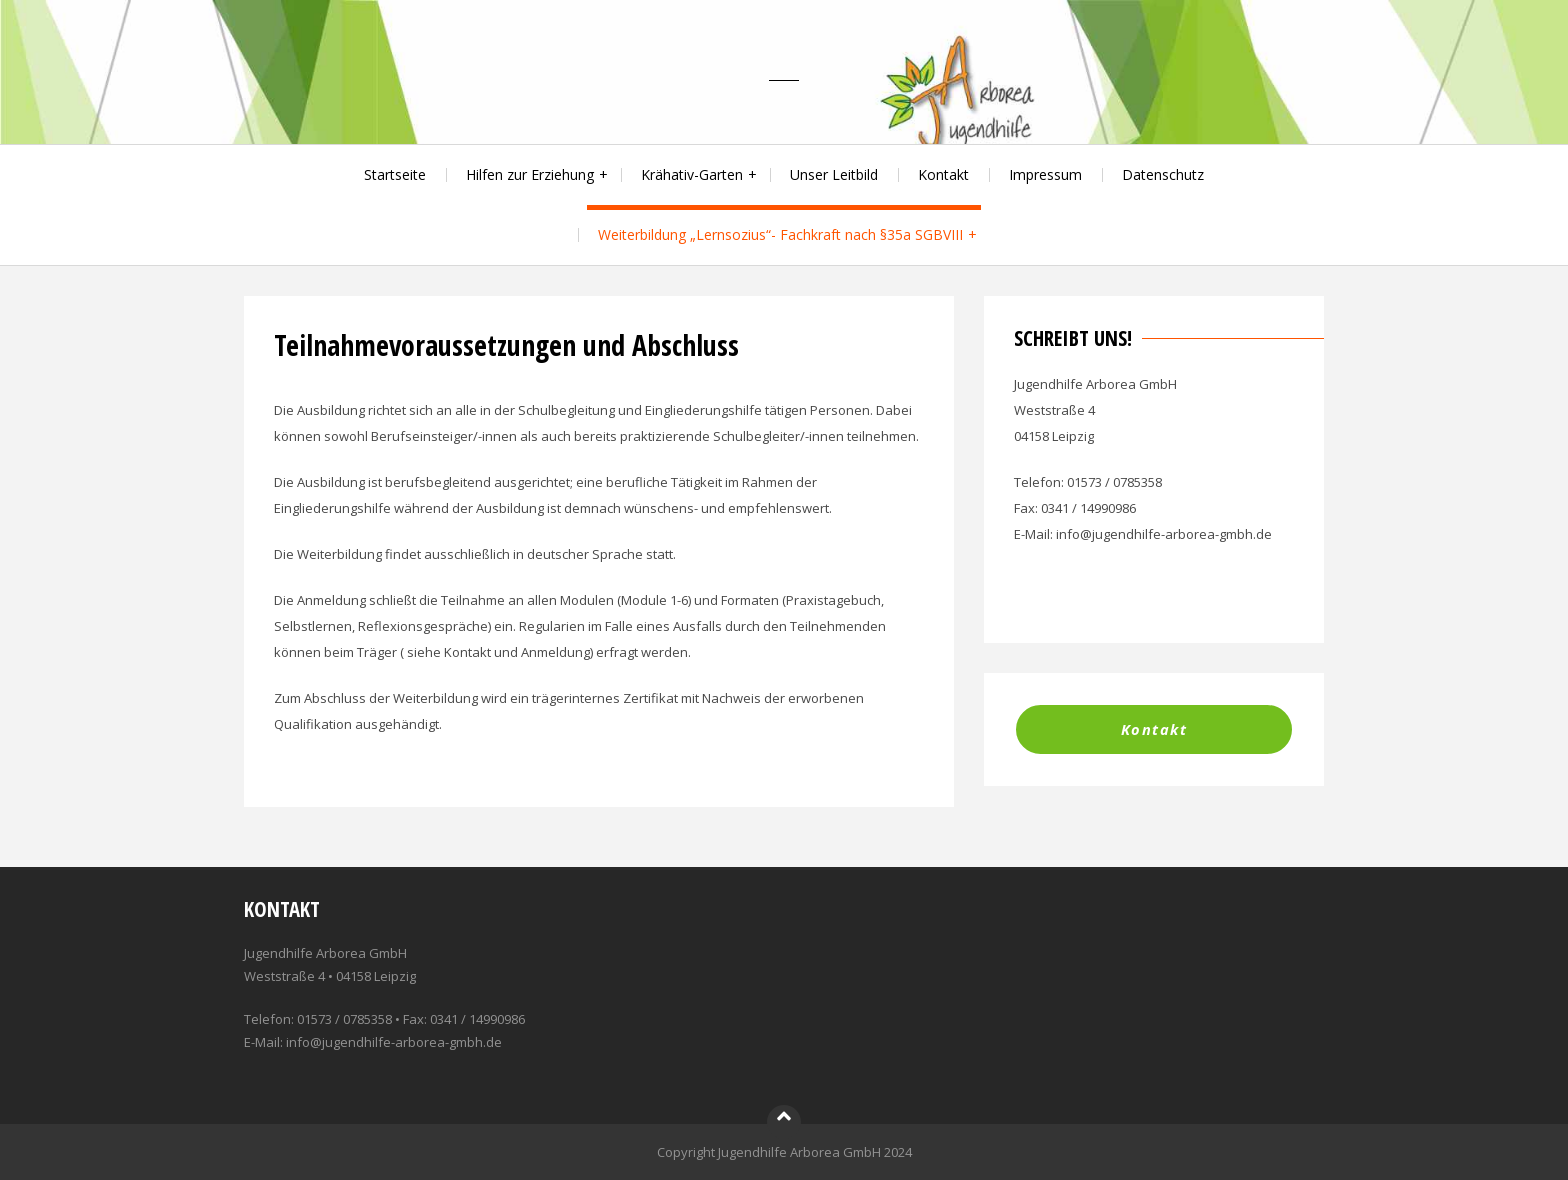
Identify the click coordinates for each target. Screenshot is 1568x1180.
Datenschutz (1163, 174)
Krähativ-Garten (692, 174)
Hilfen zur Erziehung (530, 174)
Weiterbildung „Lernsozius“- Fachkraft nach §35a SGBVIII (780, 234)
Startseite (395, 174)
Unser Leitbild (834, 174)
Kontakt (943, 174)
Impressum (1045, 174)
